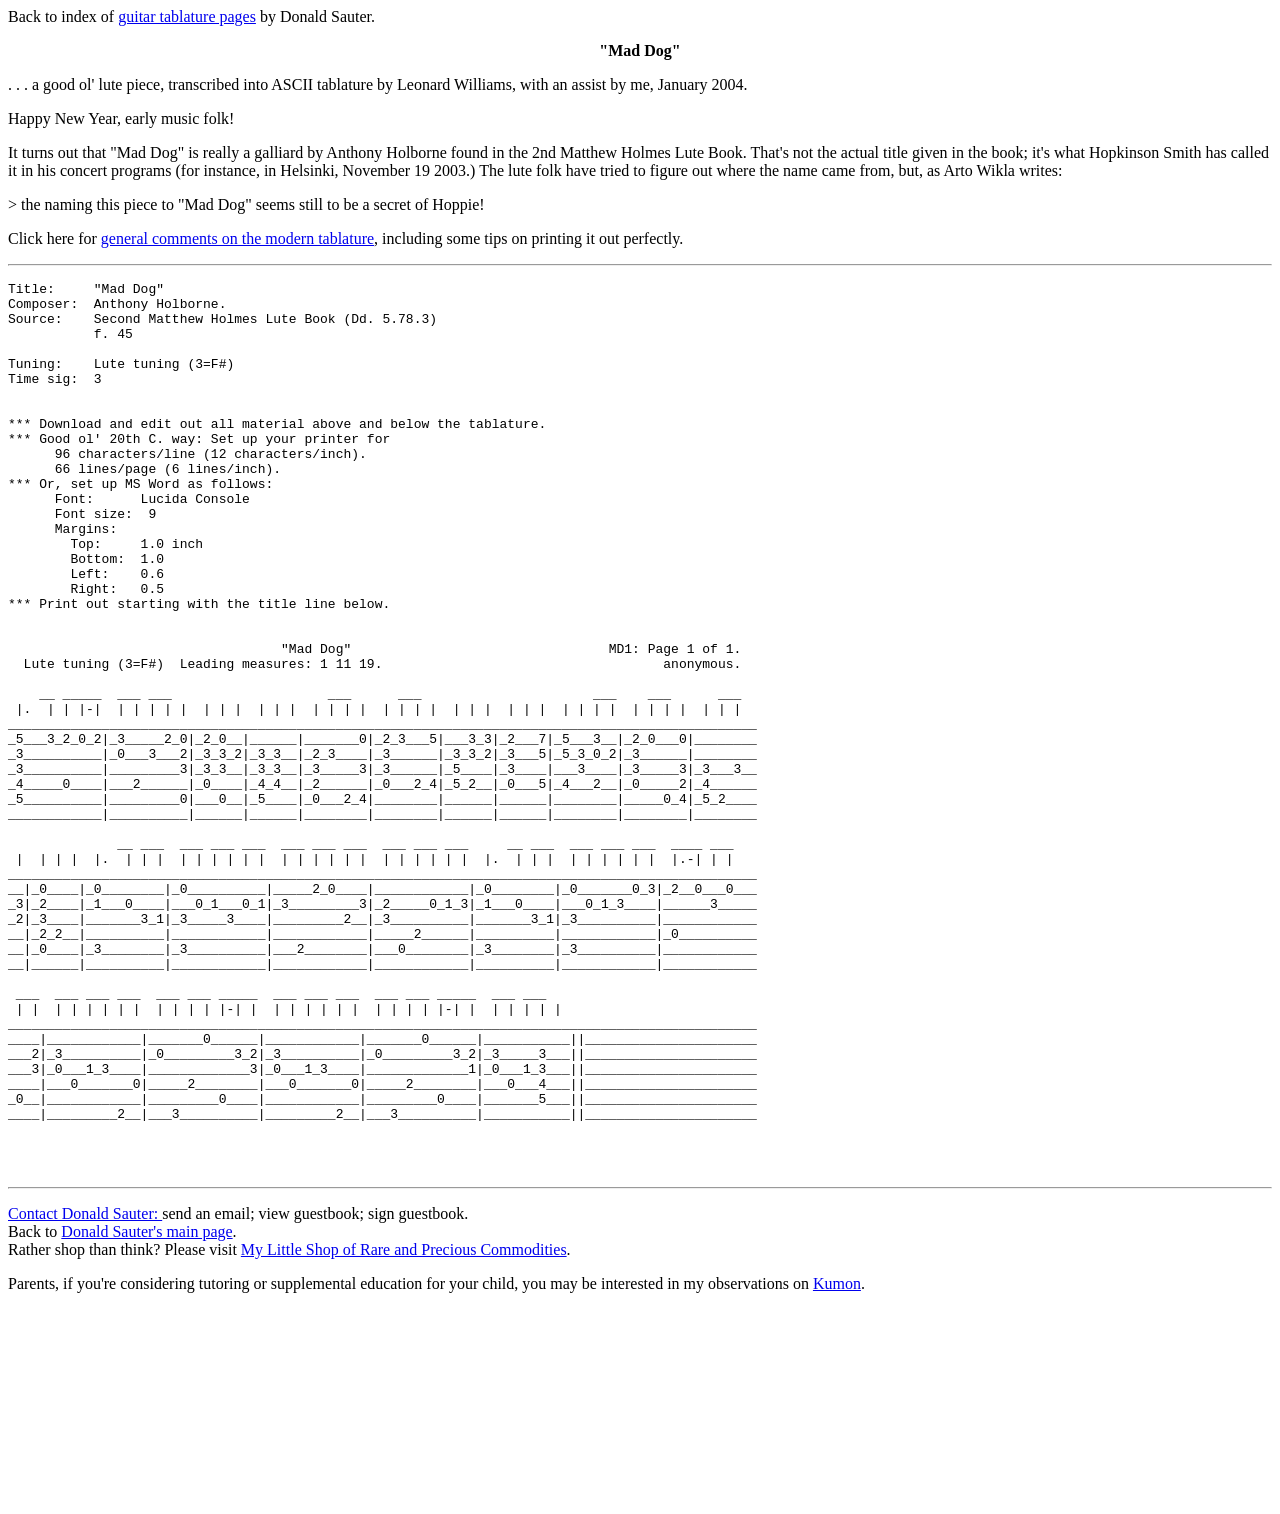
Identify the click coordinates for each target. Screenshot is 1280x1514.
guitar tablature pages (187, 16)
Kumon (837, 1454)
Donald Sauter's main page (146, 1402)
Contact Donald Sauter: (85, 1384)
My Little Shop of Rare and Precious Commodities (404, 1420)
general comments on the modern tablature (237, 238)
